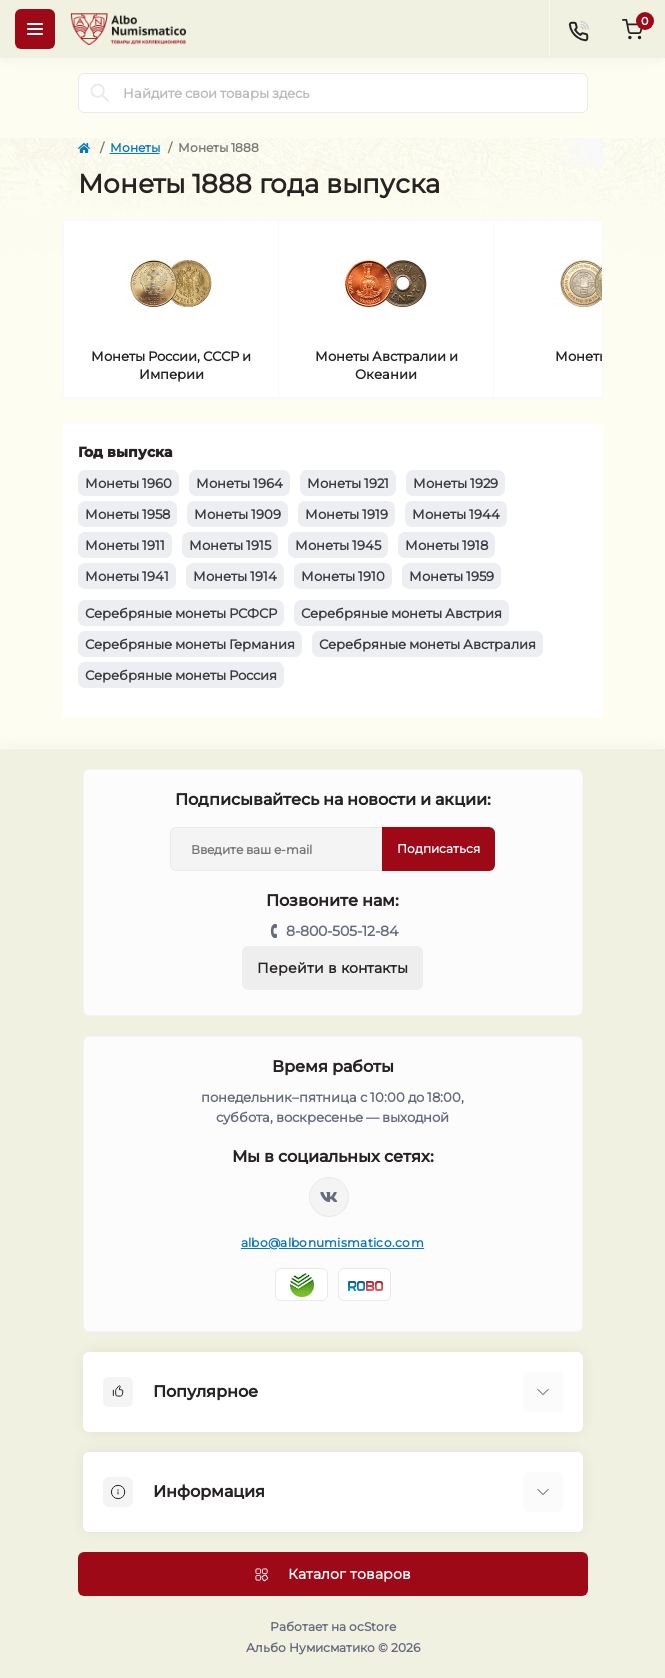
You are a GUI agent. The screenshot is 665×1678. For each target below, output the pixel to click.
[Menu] (35, 29)
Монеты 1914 (235, 576)
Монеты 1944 (456, 514)
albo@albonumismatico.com (332, 1242)
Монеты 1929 (455, 483)
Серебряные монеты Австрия (401, 613)
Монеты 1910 (343, 576)
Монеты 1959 (451, 576)
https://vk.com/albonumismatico (329, 1197)
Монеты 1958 (127, 514)
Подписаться (438, 848)
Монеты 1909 (237, 514)
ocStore (372, 1626)
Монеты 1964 (239, 483)
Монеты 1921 (348, 483)
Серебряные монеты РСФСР (181, 613)
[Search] (100, 93)
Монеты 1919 (346, 514)
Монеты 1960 (128, 483)
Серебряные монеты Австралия (427, 644)
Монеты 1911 (125, 545)
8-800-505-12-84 (342, 931)
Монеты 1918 (446, 545)
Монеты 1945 (338, 545)
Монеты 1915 (230, 545)
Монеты (135, 147)
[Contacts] (578, 29)
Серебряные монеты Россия (181, 675)
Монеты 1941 (127, 576)
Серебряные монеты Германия (190, 644)
